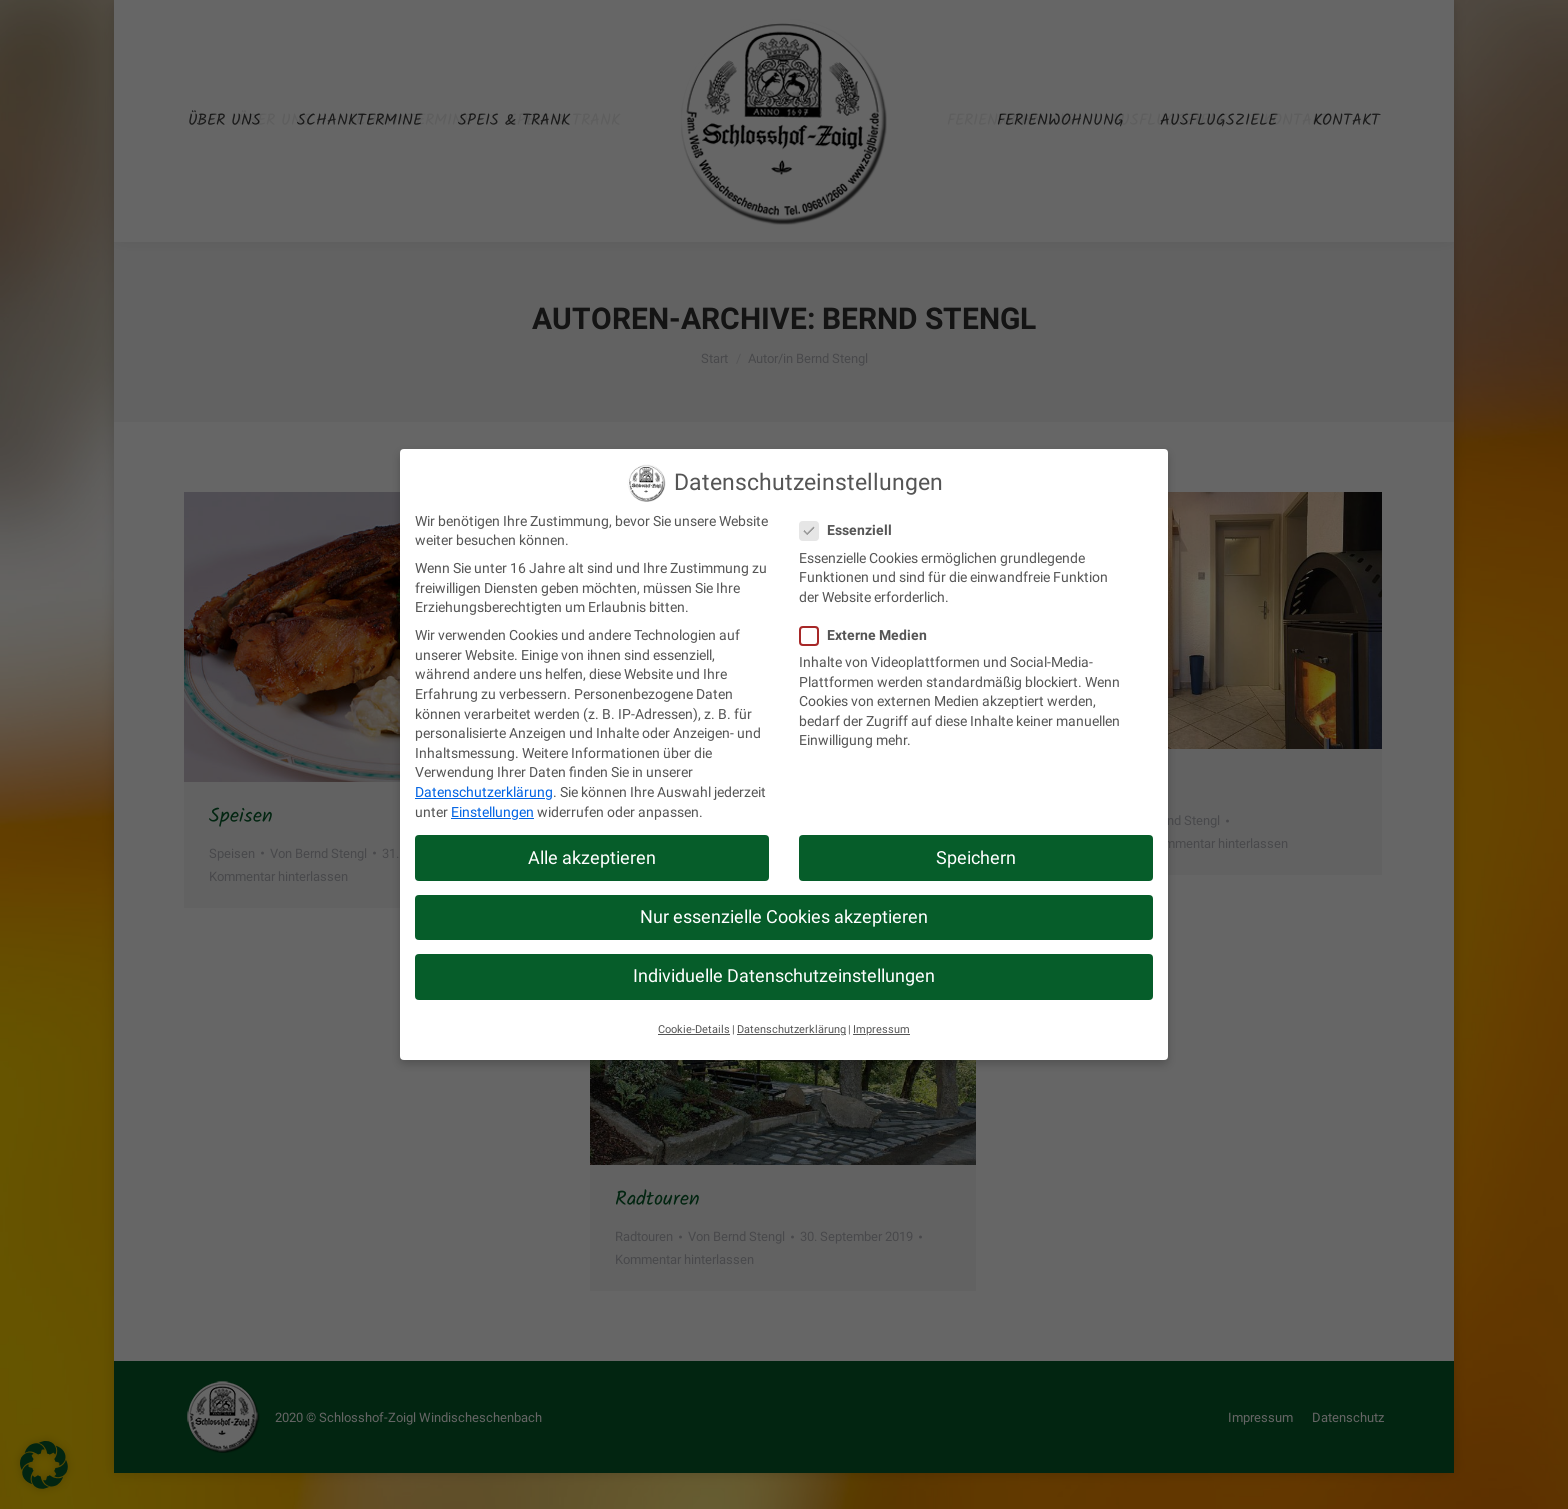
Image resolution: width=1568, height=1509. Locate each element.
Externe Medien (869, 635)
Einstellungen (492, 812)
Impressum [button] (881, 1029)
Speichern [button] (976, 858)
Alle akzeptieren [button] (592, 858)
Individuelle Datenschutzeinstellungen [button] (784, 976)
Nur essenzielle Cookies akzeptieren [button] (784, 917)
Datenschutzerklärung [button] (791, 1029)
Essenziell (852, 530)
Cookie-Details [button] (694, 1029)
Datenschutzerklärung (484, 792)
